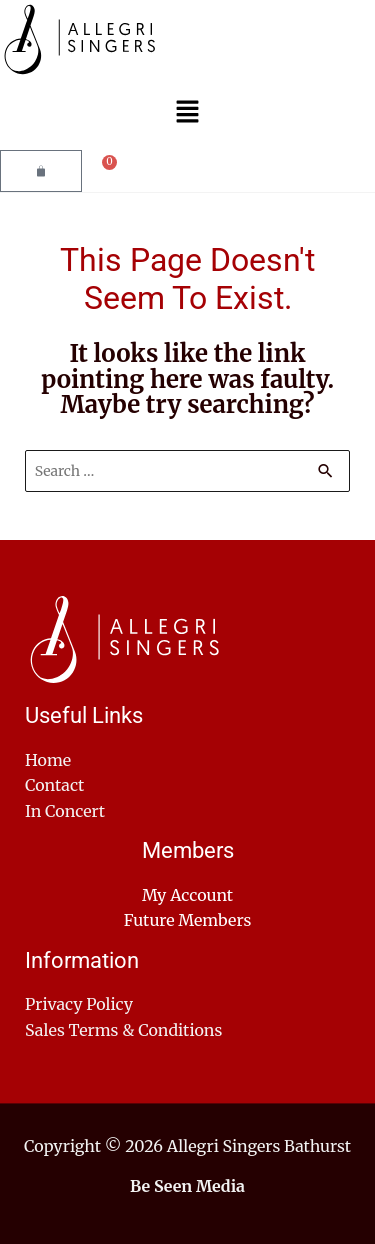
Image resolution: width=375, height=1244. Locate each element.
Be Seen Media (187, 1186)
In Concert (65, 811)
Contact (54, 785)
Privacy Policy (79, 1004)
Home (48, 760)
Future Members (188, 920)
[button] (187, 114)
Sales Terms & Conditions (123, 1030)
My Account (187, 895)
